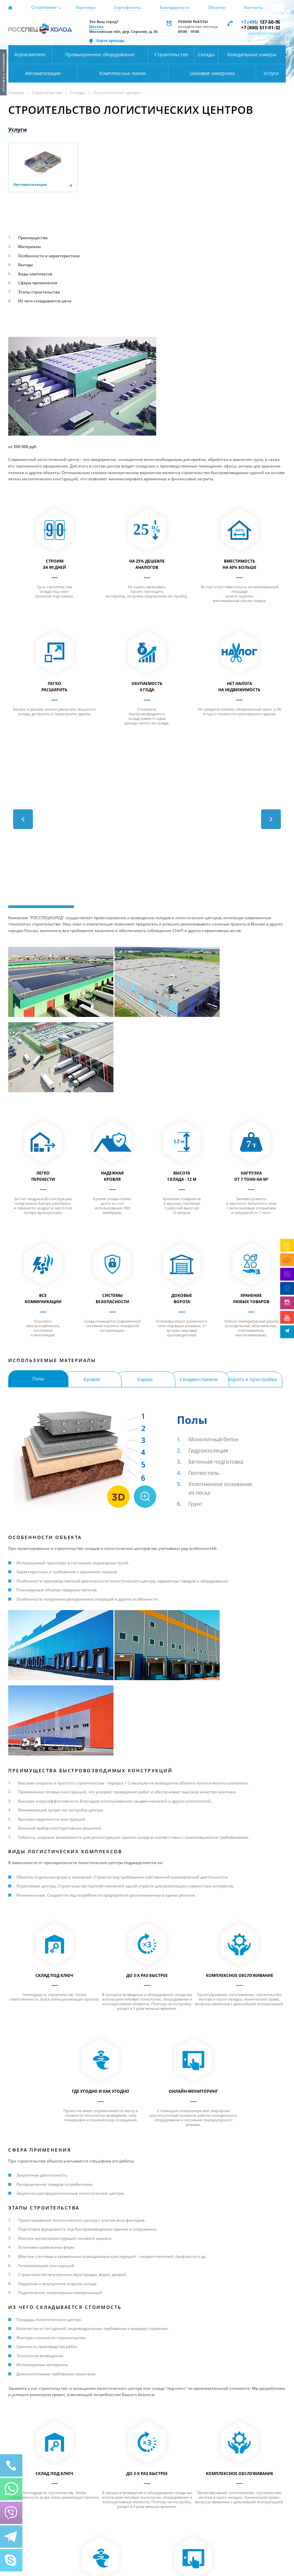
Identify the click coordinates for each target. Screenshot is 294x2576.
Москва (96, 26)
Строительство (171, 54)
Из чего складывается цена (44, 301)
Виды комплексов (35, 274)
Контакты (253, 7)
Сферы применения (37, 283)
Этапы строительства (39, 292)
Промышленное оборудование (100, 54)
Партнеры (85, 7)
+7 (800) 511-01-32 (260, 27)
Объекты (216, 7)
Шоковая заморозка (212, 73)
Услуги (271, 73)
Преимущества (33, 237)
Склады (206, 54)
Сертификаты (127, 7)
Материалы (29, 246)
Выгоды (25, 264)
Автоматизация (43, 73)
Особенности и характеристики (49, 256)
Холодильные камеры (252, 54)
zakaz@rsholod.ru (264, 33)
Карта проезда (110, 40)
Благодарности (174, 7)
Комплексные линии (122, 73)
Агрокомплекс (30, 54)
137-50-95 (260, 22)
